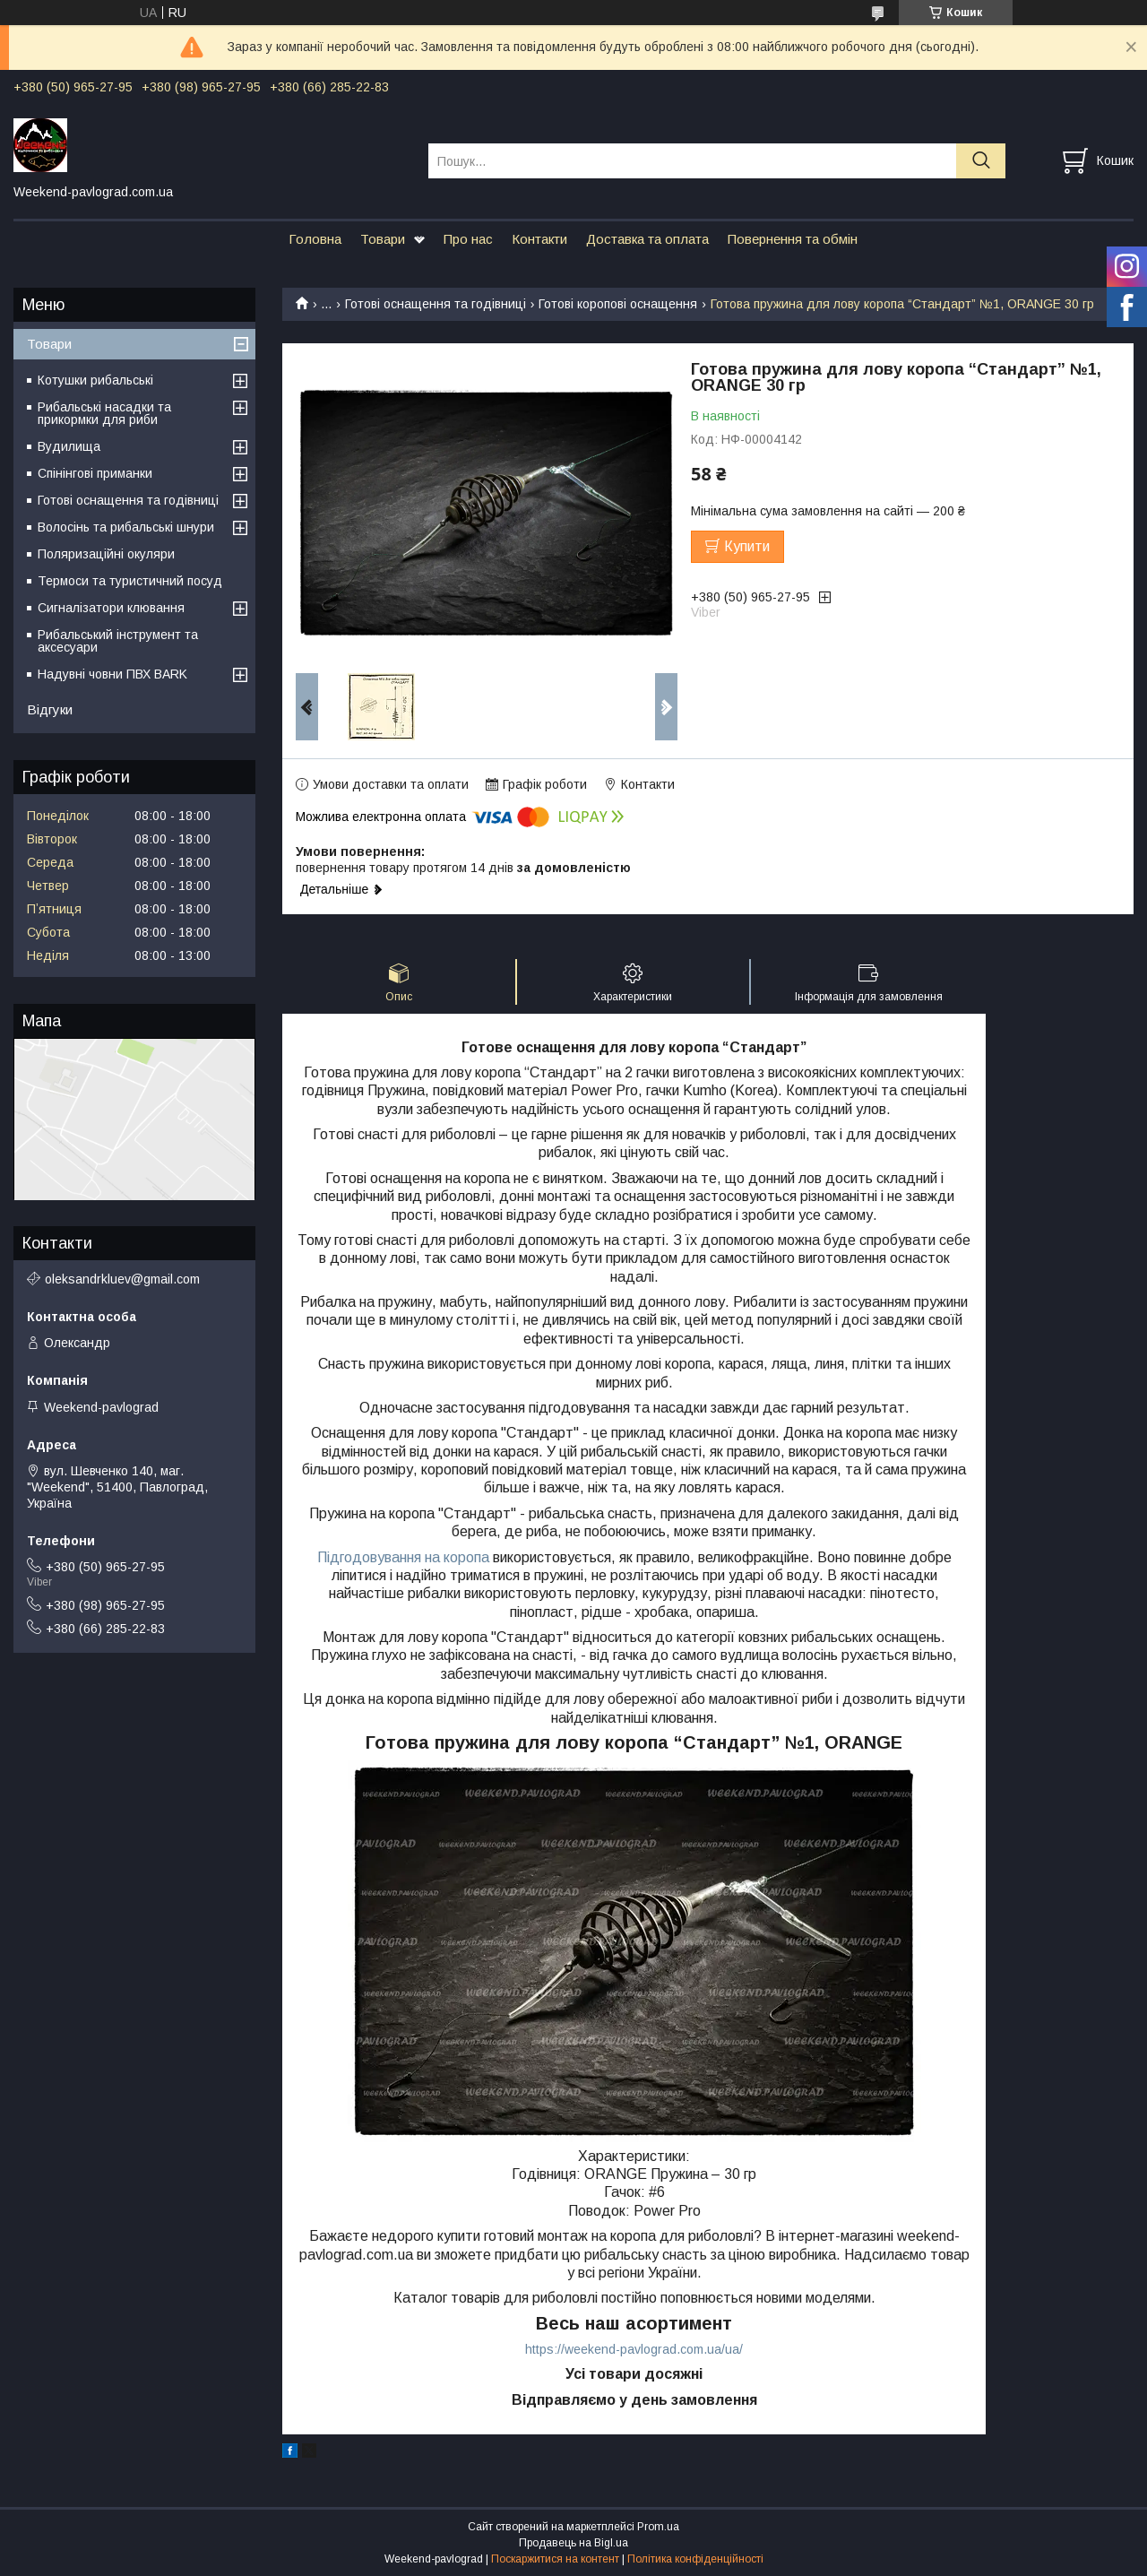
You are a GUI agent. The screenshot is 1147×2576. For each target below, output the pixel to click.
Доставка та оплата (647, 238)
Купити (747, 546)
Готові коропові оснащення (618, 304)
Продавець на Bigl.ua (573, 2543)
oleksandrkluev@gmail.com (122, 1279)
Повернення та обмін (793, 238)
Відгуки (50, 709)
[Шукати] (980, 160)
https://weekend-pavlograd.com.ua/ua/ (634, 2349)
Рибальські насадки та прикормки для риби (104, 413)
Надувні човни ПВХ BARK (112, 674)
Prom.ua (658, 2526)
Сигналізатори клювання (111, 608)
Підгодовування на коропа (403, 1557)
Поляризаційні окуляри (106, 554)
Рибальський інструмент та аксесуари (118, 640)
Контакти (539, 238)
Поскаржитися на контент (555, 2559)
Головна (315, 238)
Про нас (468, 238)
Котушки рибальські (95, 380)
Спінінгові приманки (95, 473)
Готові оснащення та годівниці (435, 304)
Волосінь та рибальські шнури (126, 527)
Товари (382, 238)
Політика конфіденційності (695, 2559)
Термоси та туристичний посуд (130, 581)
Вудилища (69, 446)
